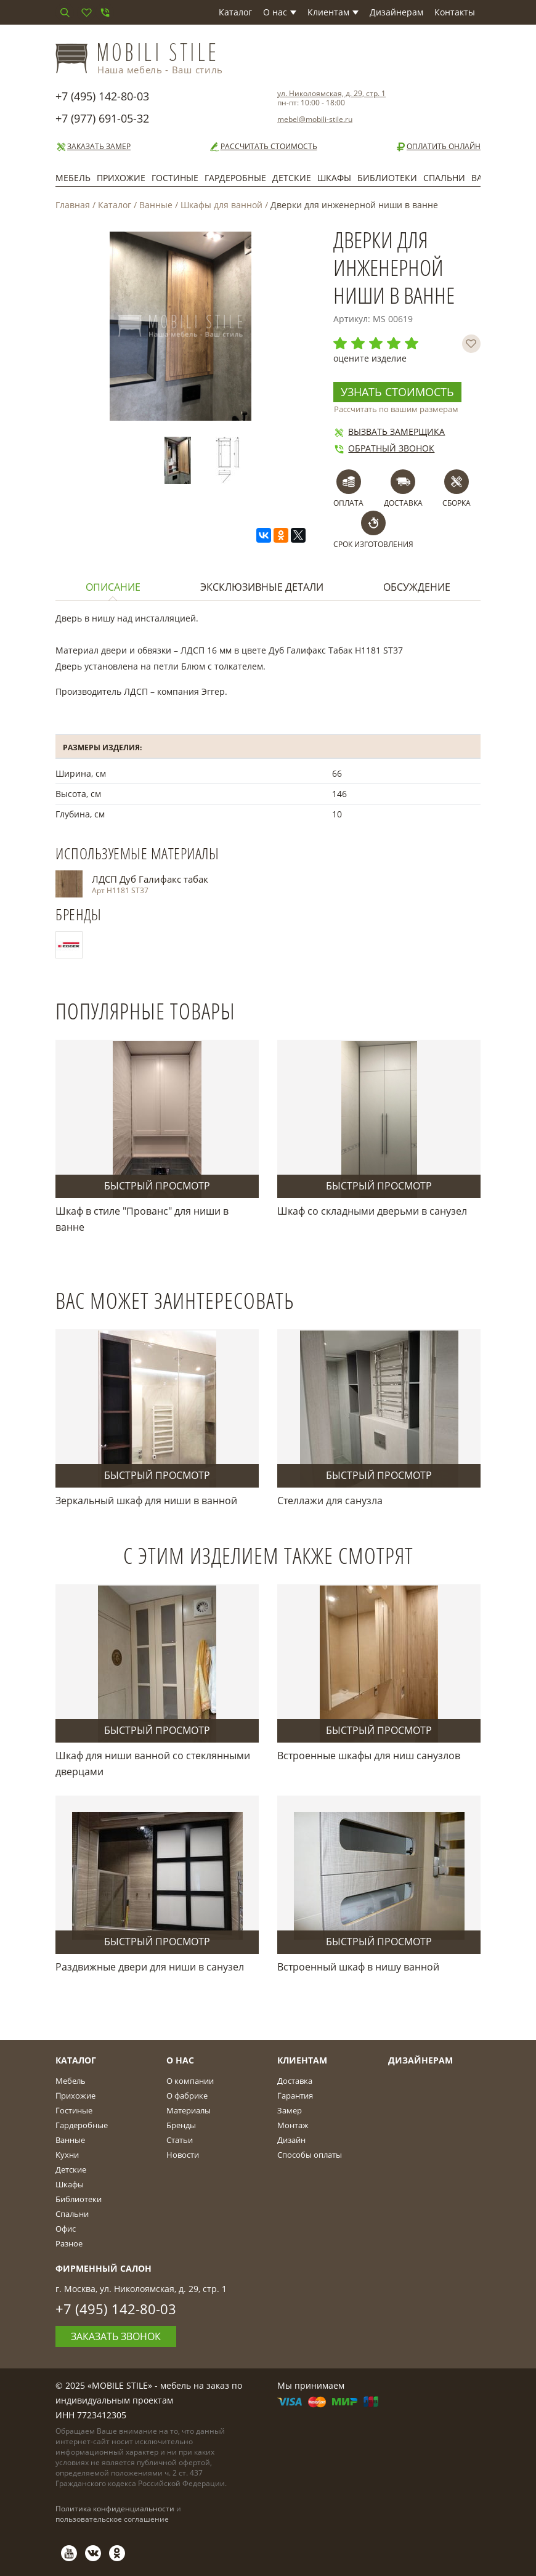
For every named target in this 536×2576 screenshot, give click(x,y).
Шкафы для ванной (221, 205)
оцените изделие (370, 358)
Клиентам (333, 12)
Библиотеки (387, 178)
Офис (65, 2228)
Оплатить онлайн (438, 147)
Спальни (444, 178)
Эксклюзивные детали (261, 587)
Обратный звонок (383, 448)
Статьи (179, 2139)
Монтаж (293, 2125)
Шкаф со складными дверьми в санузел (372, 1211)
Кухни (67, 2154)
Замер (289, 2110)
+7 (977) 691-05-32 (102, 118)
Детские (291, 178)
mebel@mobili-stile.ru (314, 119)
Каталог (235, 12)
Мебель (73, 178)
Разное (69, 2243)
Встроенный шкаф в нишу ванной (358, 1967)
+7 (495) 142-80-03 (102, 96)
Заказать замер (93, 147)
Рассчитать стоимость (263, 147)
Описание (113, 587)
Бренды (181, 2125)
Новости (182, 2154)
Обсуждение (416, 587)
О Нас (180, 2060)
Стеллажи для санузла (330, 1500)
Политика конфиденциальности (114, 2508)
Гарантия (295, 2095)
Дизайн (291, 2139)
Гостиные (175, 178)
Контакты (454, 12)
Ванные (156, 205)
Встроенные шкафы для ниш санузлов (368, 1755)
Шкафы (334, 178)
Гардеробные (235, 178)
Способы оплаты (309, 2154)
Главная (72, 205)
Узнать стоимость (397, 391)
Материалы (188, 2110)
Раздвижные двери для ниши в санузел (149, 1967)
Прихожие (121, 178)
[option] (180, 460)
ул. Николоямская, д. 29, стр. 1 (331, 93)
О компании (190, 2080)
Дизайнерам (396, 12)
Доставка (294, 2080)
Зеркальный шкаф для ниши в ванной (146, 1500)
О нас (279, 12)
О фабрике (187, 2095)
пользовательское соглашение (112, 2519)
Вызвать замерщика (389, 431)
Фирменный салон (103, 2268)
